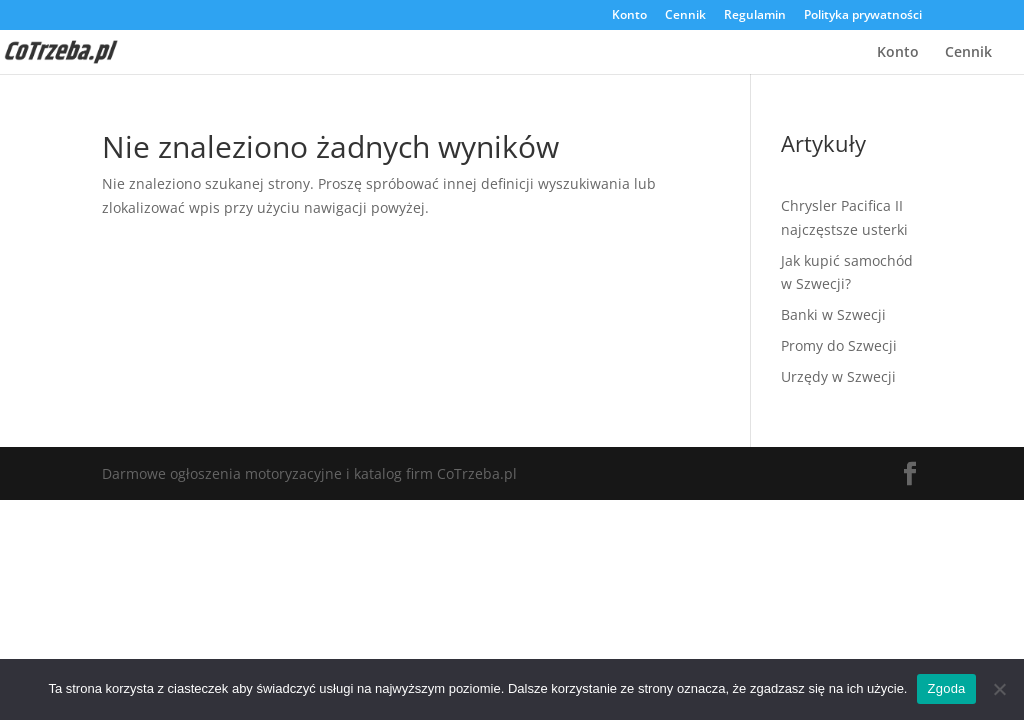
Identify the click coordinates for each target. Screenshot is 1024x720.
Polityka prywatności (863, 16)
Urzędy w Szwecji (838, 376)
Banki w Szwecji (833, 314)
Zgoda (946, 688)
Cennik (685, 16)
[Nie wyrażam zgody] (999, 689)
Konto (629, 16)
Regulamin (755, 16)
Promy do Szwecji (839, 345)
